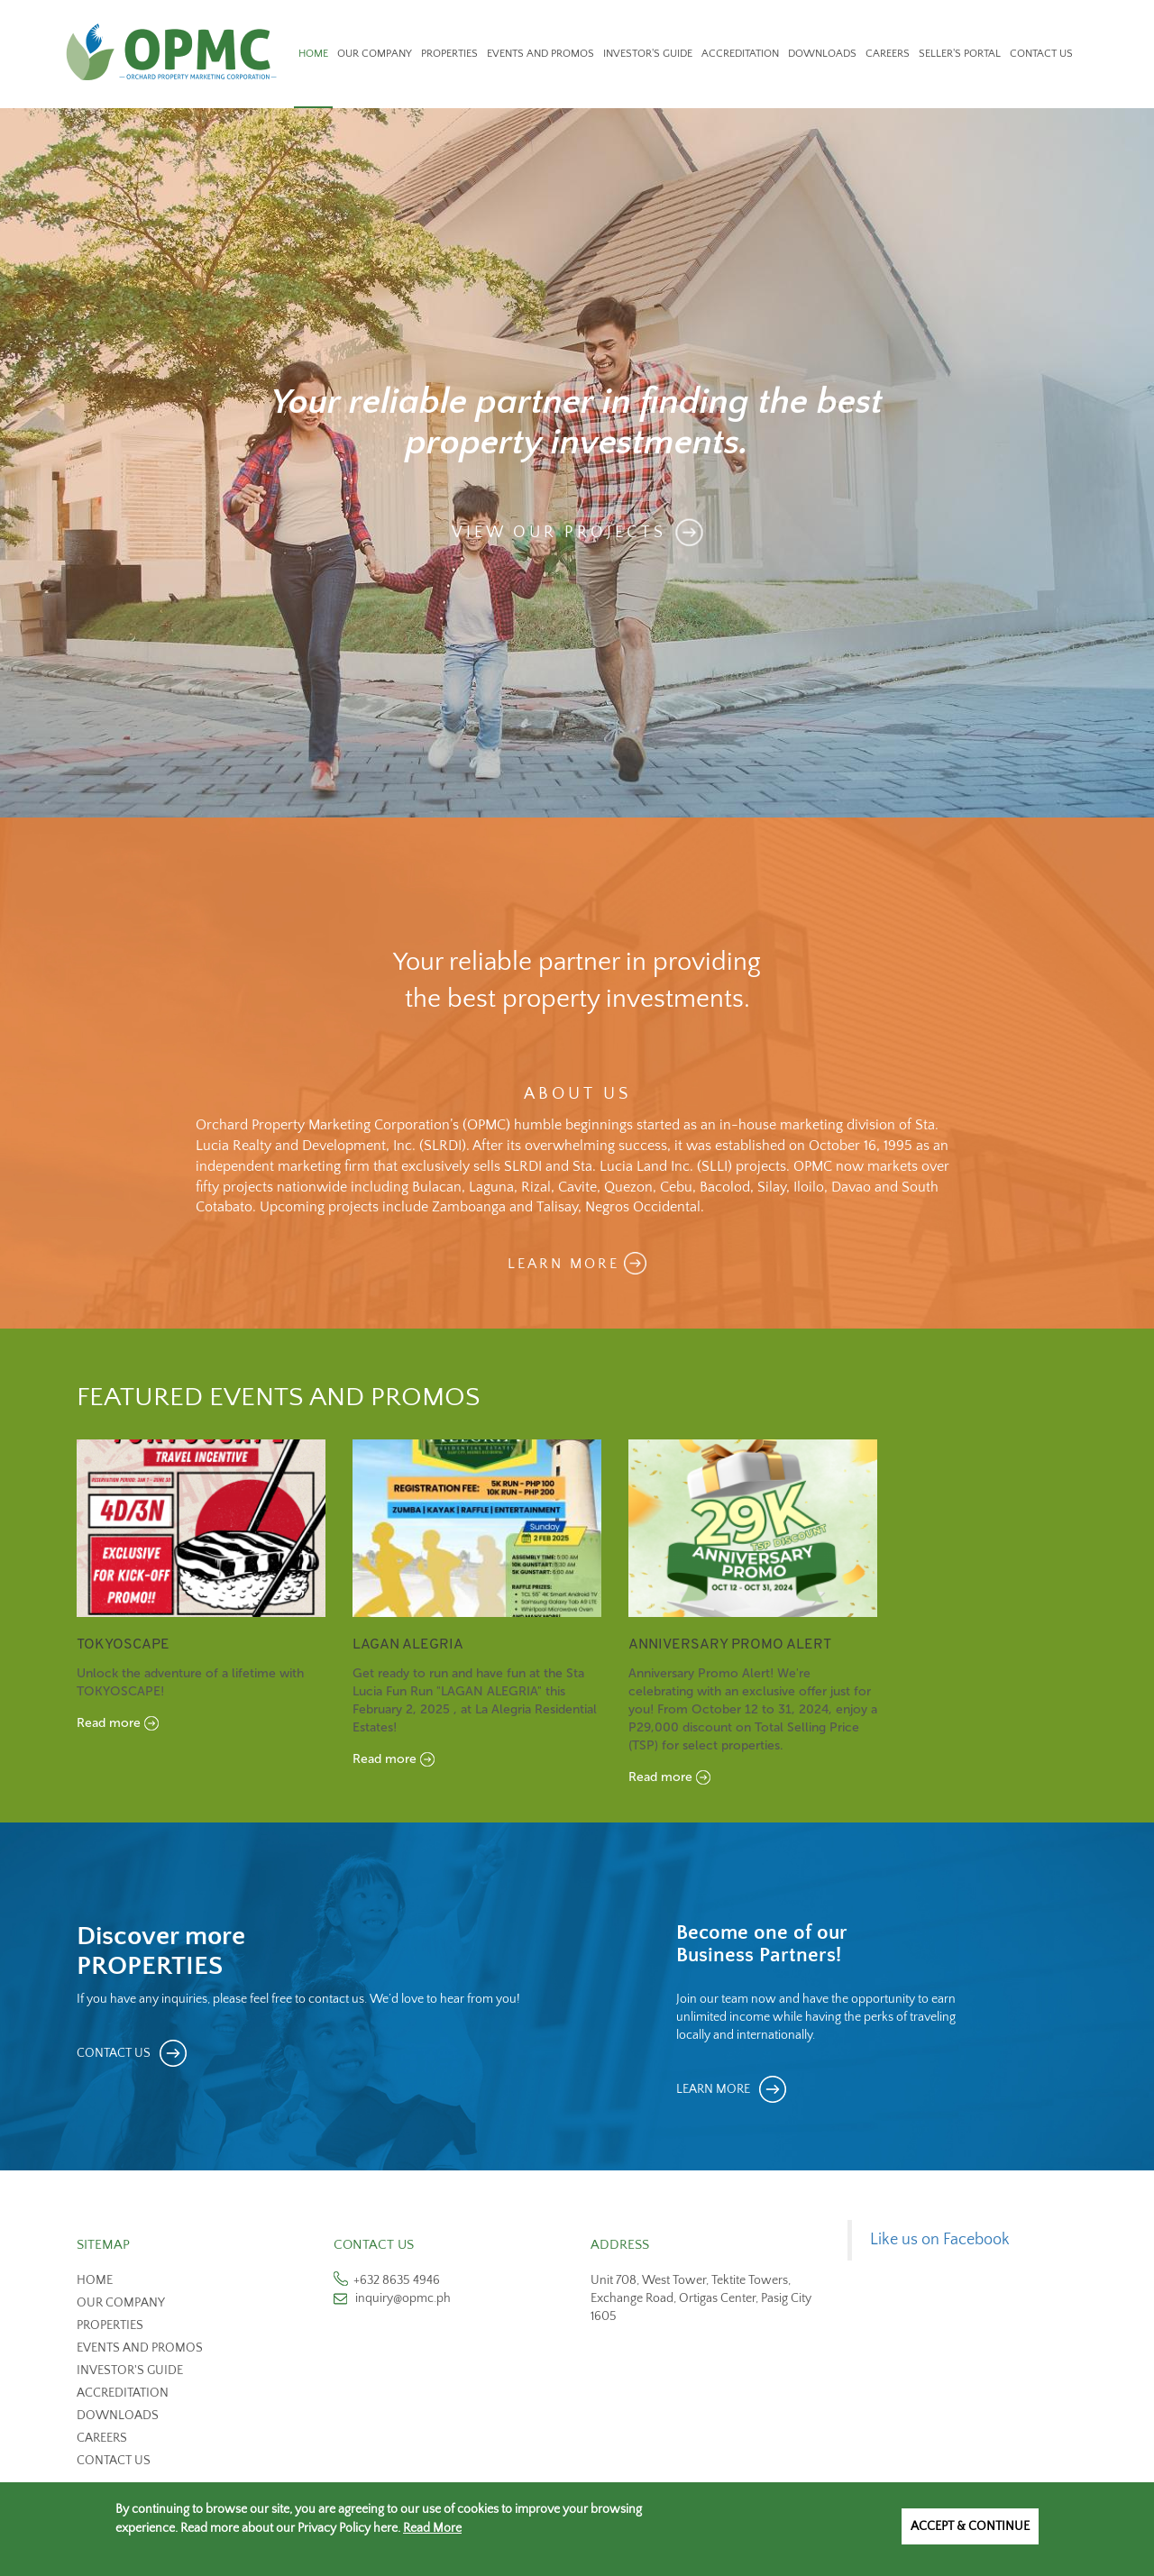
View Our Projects (559, 532)
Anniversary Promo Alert (729, 1645)
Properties (449, 53)
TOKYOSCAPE (123, 1645)
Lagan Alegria (408, 1645)
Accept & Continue (970, 2526)
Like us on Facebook (940, 2240)
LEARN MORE (563, 1264)
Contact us (114, 2460)
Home (313, 53)
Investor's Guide (647, 53)
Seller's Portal (960, 53)
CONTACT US (114, 2053)
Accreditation (740, 53)
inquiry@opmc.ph (403, 2298)
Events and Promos (540, 53)
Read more (109, 1723)
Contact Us (1041, 53)
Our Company (374, 53)
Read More (432, 2528)
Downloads (822, 53)
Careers (888, 53)
